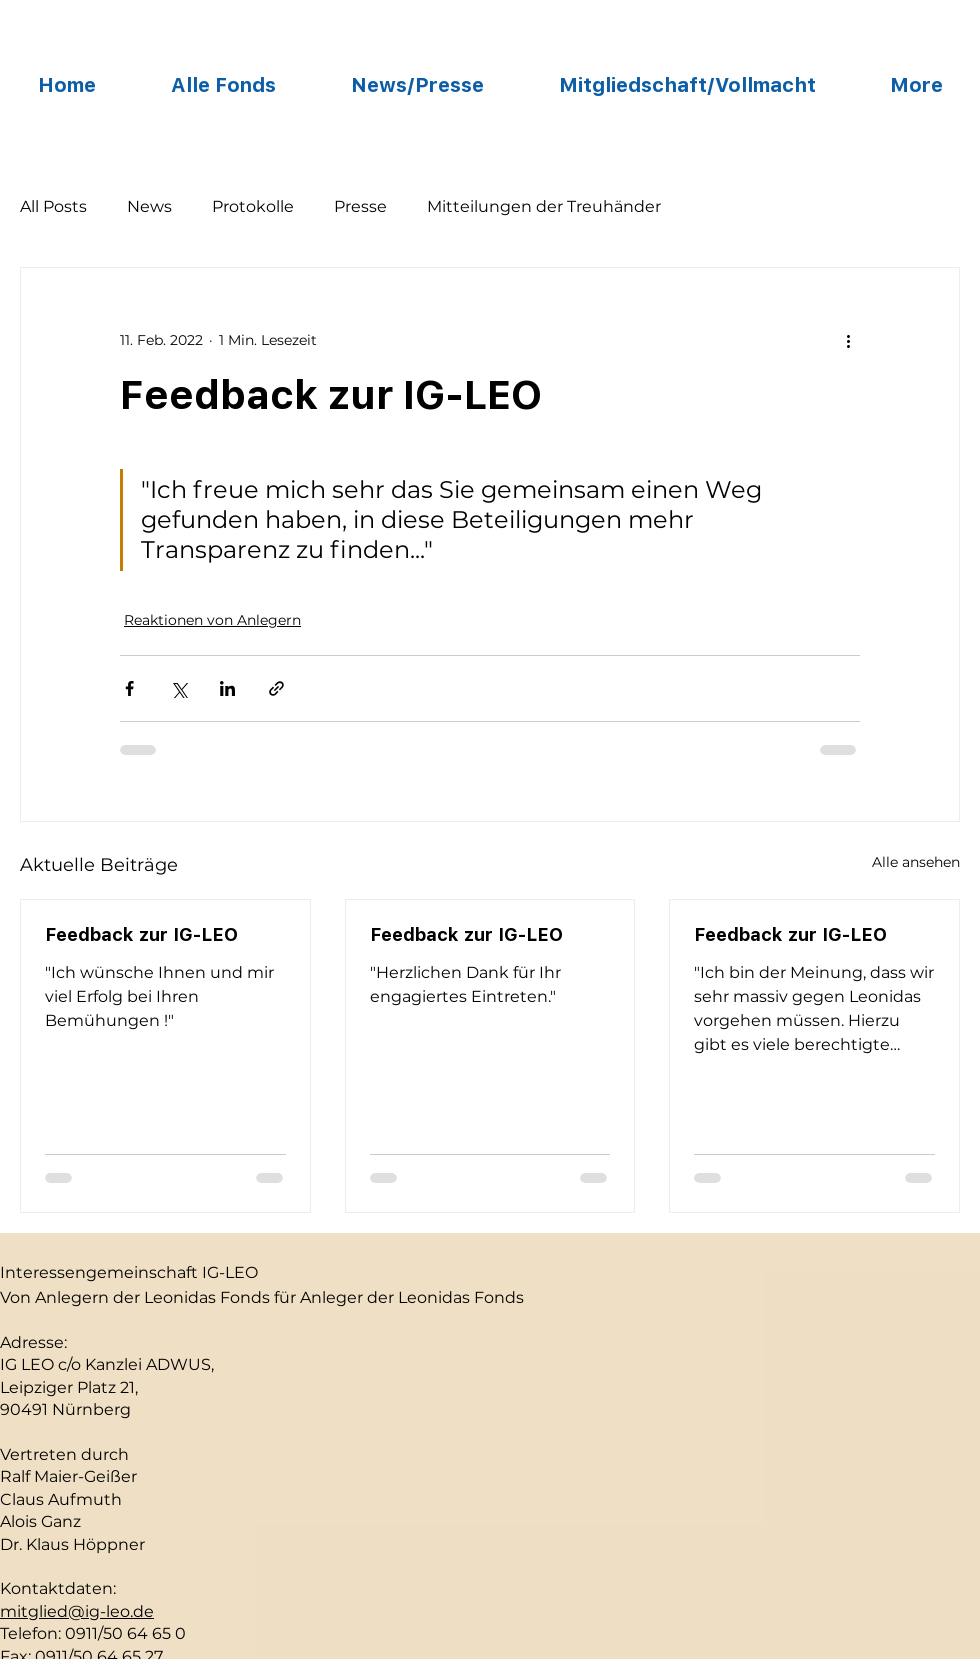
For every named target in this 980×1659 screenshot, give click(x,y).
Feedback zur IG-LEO (141, 934)
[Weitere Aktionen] (848, 340)
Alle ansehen (916, 862)
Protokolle (253, 206)
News (149, 206)
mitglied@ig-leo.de (77, 1611)
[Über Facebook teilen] (129, 688)
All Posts (53, 206)
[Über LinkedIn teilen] (227, 688)
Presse (360, 206)
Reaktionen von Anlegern (212, 620)
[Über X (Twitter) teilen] (178, 688)
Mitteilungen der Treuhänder (544, 206)
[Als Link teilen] (276, 688)
